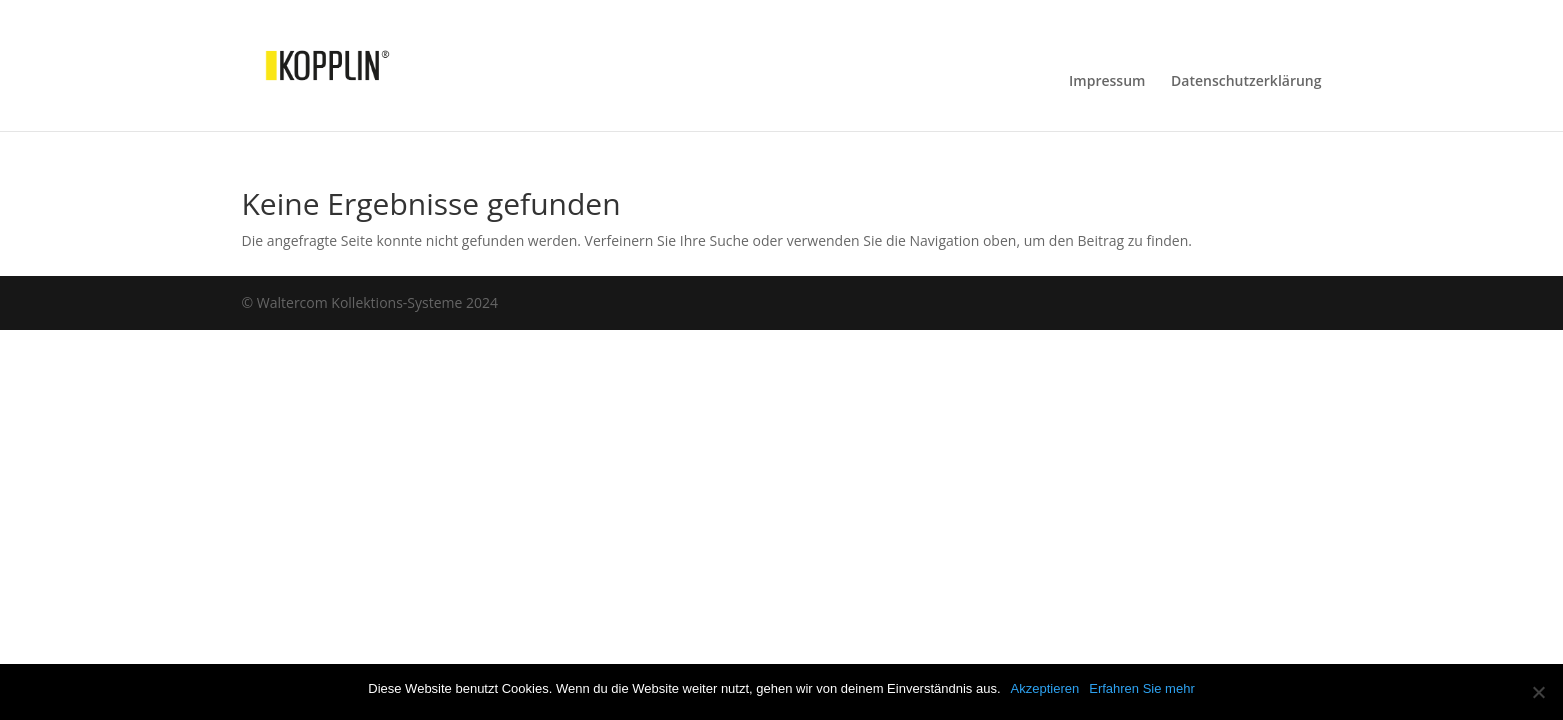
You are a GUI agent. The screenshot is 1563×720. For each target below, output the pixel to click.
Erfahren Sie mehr (1142, 688)
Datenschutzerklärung (1246, 82)
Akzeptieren (1045, 688)
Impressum (1107, 82)
